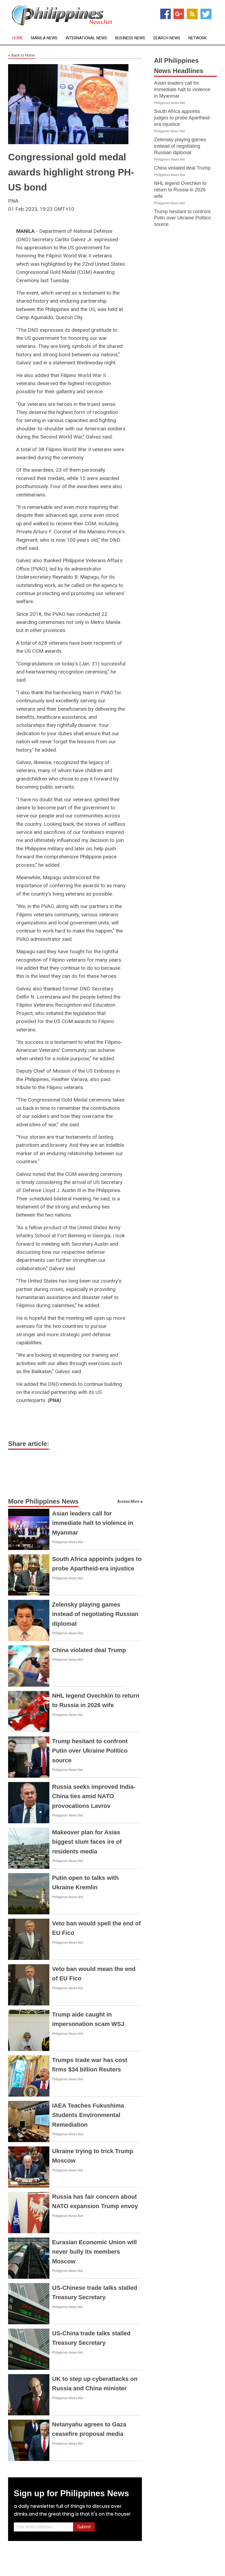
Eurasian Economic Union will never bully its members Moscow (94, 2251)
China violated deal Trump (89, 1650)
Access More (128, 1501)
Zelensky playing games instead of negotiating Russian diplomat (95, 1614)
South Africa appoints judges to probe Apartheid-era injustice (182, 118)
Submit (84, 2526)
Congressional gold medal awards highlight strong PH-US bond (71, 172)
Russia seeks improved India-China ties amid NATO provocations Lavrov (93, 1796)
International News (86, 38)
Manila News (44, 38)
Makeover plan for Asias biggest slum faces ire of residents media (87, 1842)
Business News (130, 38)
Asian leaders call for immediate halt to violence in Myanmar (92, 1523)
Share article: (28, 1443)
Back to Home (21, 55)
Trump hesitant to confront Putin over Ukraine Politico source (90, 1750)
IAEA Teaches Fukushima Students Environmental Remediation (88, 2115)
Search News (166, 38)
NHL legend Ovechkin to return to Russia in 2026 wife (180, 190)
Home (17, 38)
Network (197, 38)
